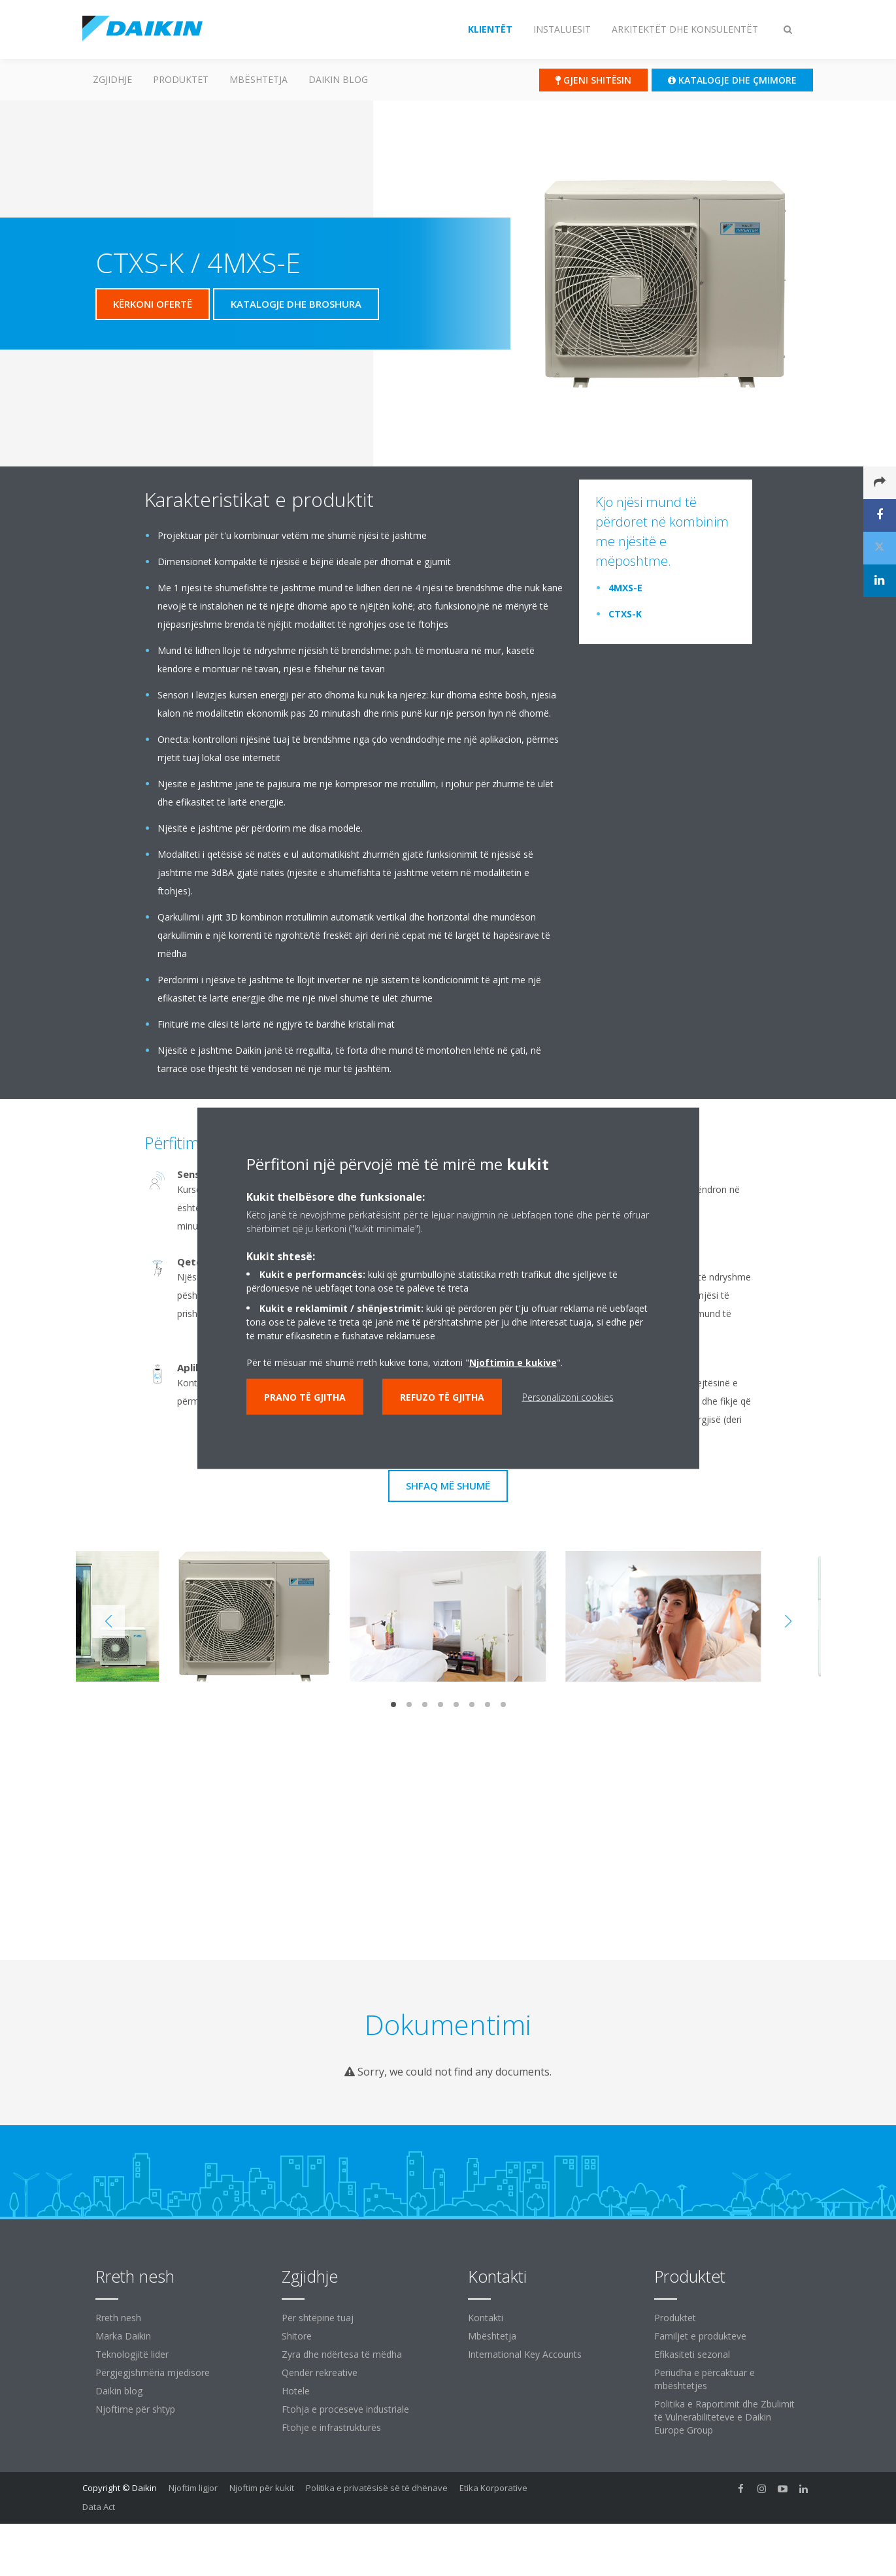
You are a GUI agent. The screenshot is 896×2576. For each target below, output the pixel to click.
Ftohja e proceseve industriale (345, 2409)
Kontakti (485, 2317)
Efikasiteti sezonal (692, 2354)
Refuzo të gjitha (442, 1396)
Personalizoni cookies (568, 1396)
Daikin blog (338, 79)
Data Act (98, 2507)
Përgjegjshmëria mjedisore (152, 2372)
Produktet (180, 79)
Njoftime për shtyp (135, 2409)
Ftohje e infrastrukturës (331, 2427)
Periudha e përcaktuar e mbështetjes (704, 2379)
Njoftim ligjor (193, 2488)
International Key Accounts (525, 2354)
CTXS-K (625, 614)
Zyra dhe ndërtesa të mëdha (342, 2354)
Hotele (296, 2391)
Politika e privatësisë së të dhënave (377, 2488)
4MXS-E (625, 587)
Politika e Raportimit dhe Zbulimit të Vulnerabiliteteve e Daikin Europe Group (724, 2417)
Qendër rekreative (319, 2372)
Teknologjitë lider (132, 2354)
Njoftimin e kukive (513, 1362)
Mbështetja (258, 79)
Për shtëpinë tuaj (318, 2317)
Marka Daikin (123, 2336)
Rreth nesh (118, 2317)
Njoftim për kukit (261, 2488)
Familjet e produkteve (700, 2336)
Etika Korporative (493, 2488)
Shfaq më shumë (448, 1485)
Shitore (297, 2336)
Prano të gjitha (305, 1396)
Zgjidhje (112, 79)
